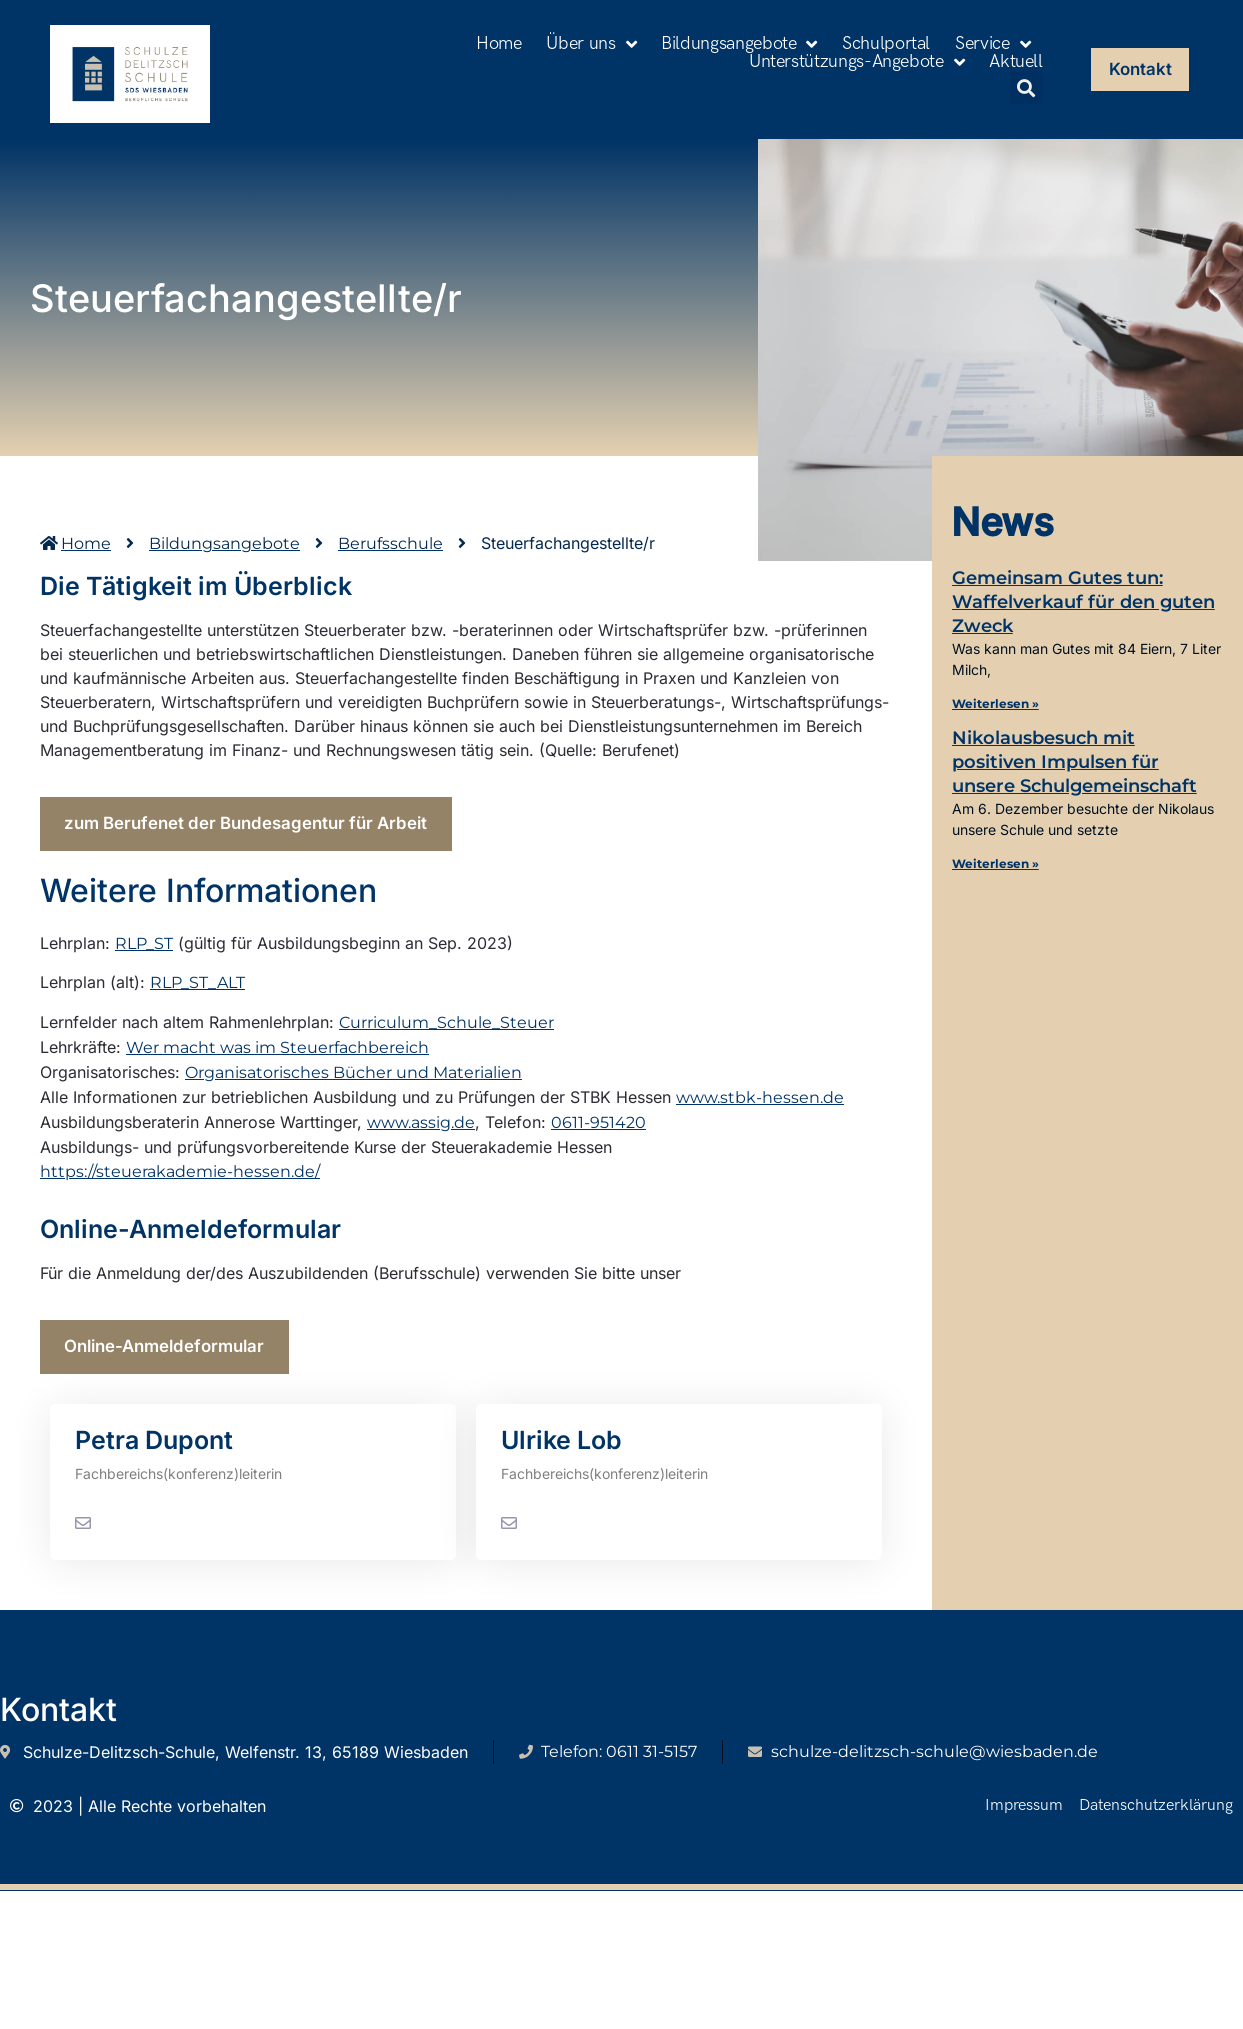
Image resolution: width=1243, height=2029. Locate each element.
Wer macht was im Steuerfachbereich (277, 1056)
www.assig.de (421, 1131)
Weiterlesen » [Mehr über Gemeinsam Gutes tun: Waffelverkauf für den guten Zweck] (995, 703)
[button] (1026, 87)
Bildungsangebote (739, 44)
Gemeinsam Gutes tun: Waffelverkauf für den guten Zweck (1083, 602)
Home (499, 44)
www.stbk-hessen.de (760, 1106)
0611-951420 (598, 1131)
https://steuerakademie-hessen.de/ (180, 1180)
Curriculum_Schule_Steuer (446, 1031)
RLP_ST (144, 952)
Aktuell (1015, 62)
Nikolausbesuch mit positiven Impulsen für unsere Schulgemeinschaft (1074, 762)
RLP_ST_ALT (197, 992)
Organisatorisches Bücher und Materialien (353, 1081)
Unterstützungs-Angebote (856, 62)
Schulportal (886, 44)
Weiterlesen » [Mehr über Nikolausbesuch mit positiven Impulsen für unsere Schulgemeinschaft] (995, 863)
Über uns (591, 44)
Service (992, 44)
